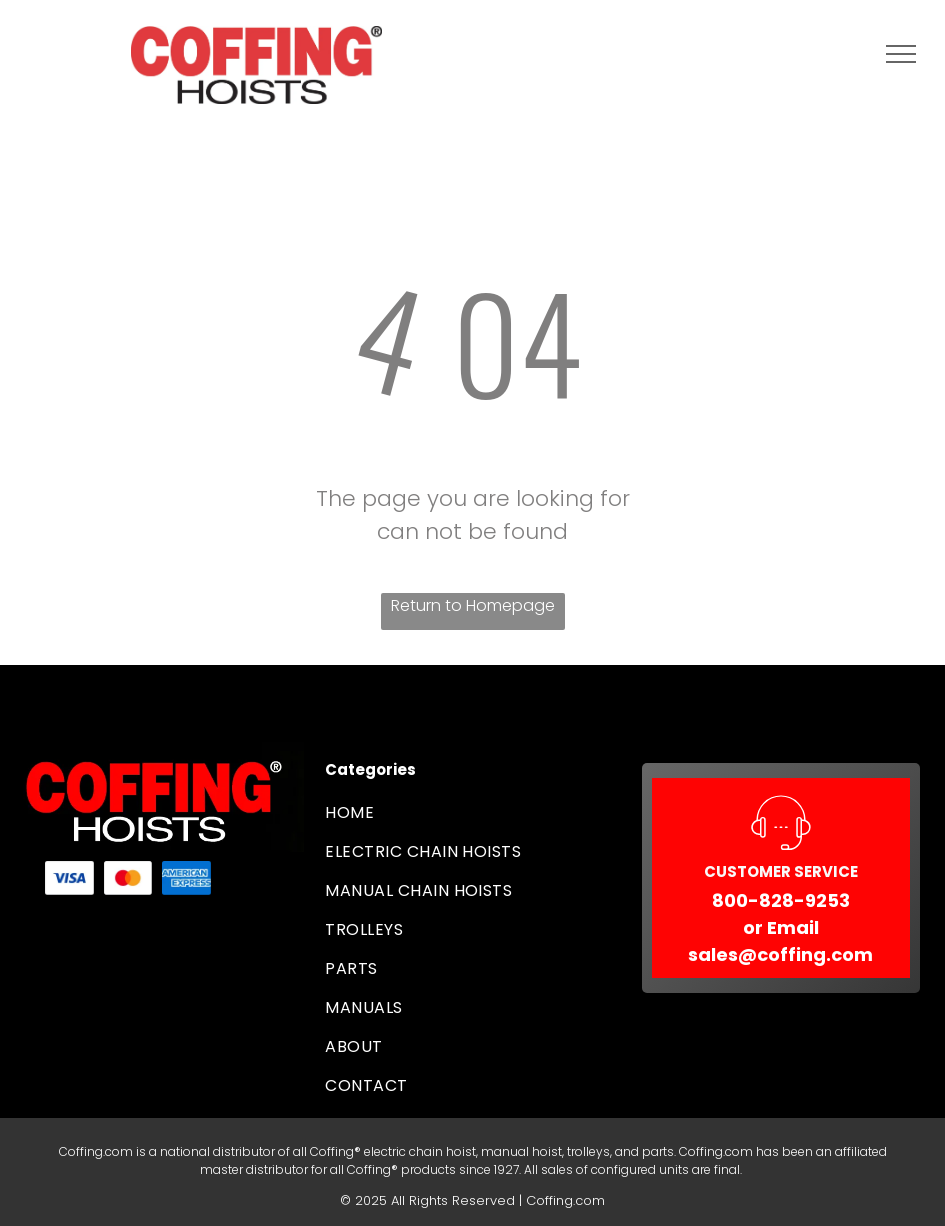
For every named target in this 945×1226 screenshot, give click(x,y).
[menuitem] (472, 812)
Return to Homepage (473, 605)
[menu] (901, 54)
